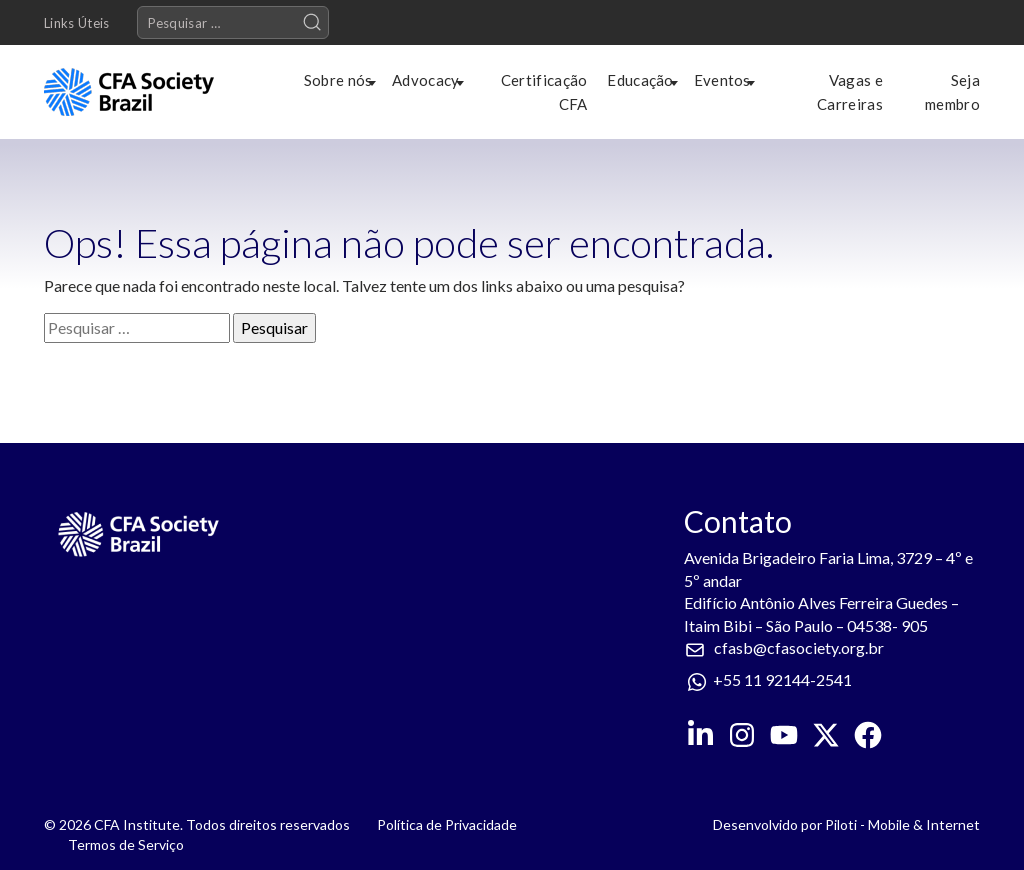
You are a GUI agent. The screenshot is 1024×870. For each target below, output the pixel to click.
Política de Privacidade (447, 824)
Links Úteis (77, 23)
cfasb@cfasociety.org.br (799, 647)
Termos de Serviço (126, 844)
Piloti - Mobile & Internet (902, 824)
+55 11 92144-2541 (782, 679)
